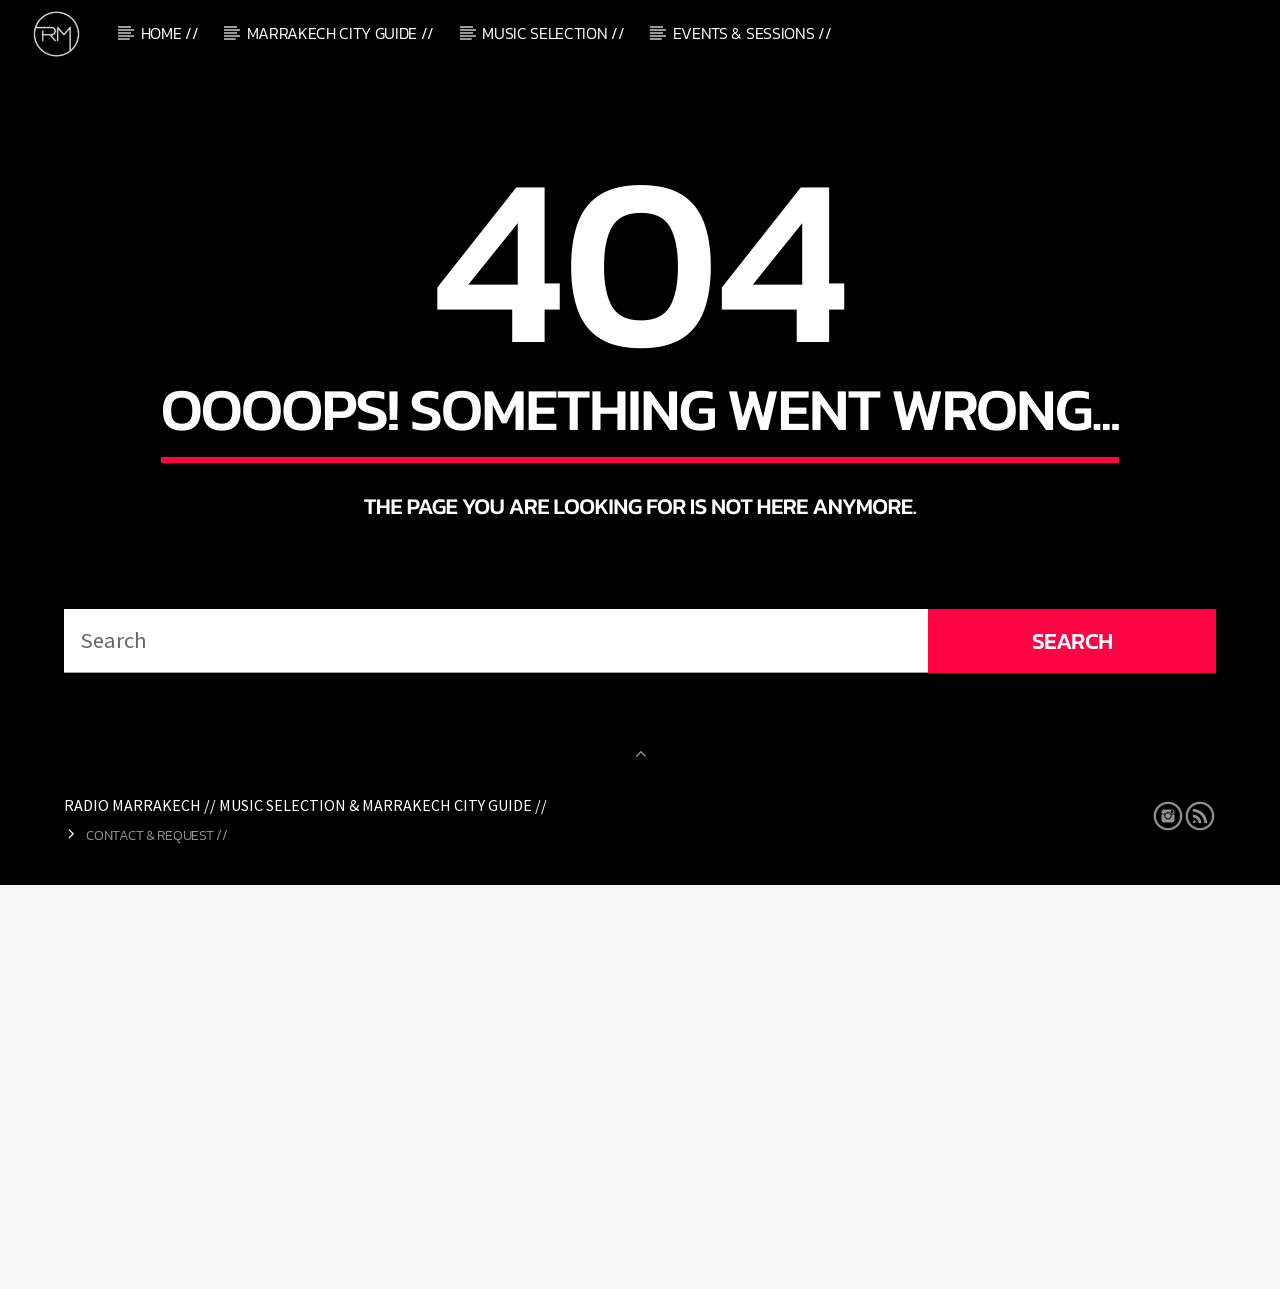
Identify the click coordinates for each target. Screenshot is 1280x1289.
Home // (170, 33)
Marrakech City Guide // (341, 33)
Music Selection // (553, 33)
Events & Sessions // (752, 33)
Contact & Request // (156, 1239)
